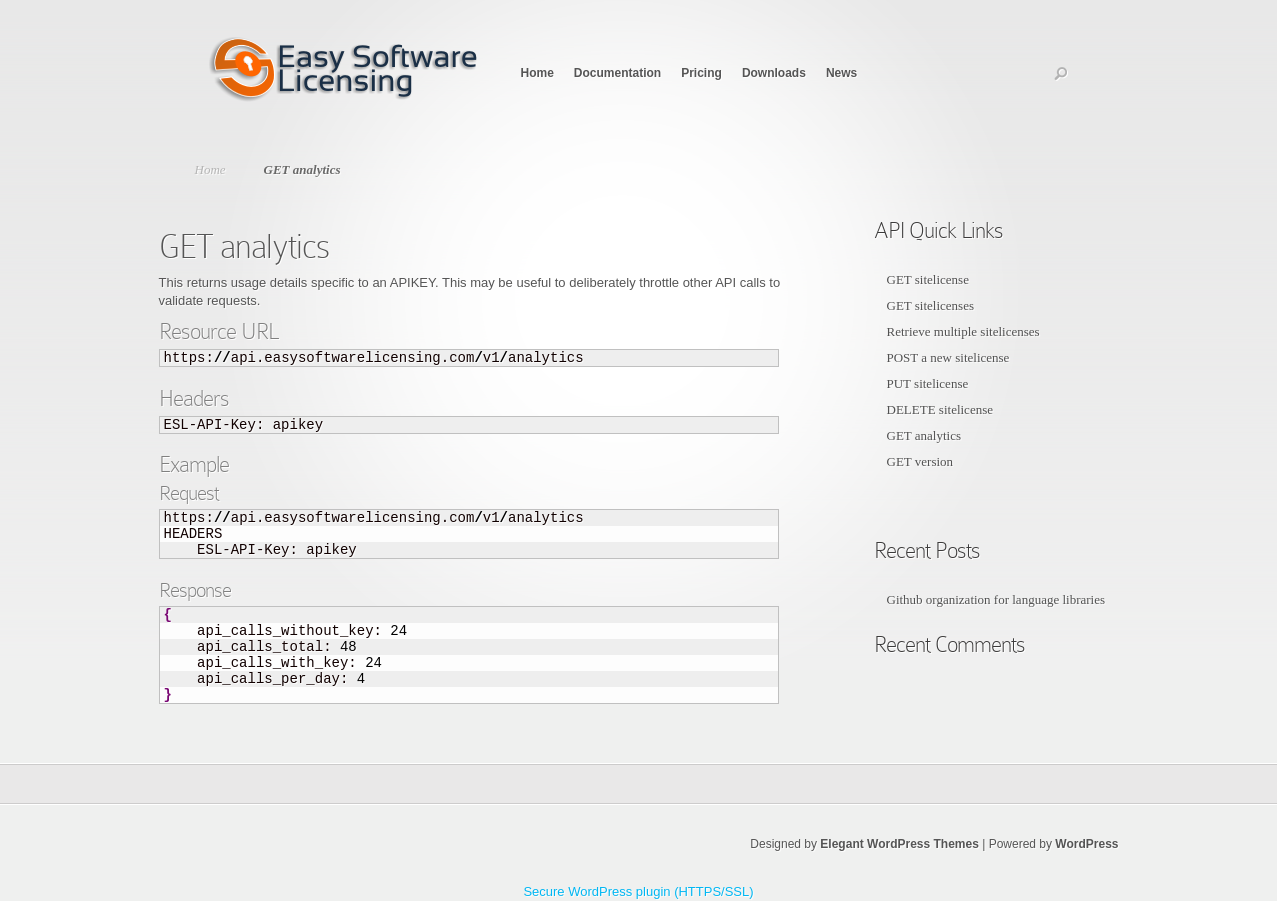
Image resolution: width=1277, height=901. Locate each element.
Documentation (617, 73)
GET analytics (924, 435)
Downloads (774, 73)
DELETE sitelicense (940, 409)
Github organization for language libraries (996, 599)
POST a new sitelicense (948, 357)
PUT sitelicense (928, 383)
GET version (920, 461)
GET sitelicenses (931, 305)
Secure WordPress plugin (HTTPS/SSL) (638, 891)
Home (537, 73)
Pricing (701, 73)
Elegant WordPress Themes (899, 844)
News (841, 73)
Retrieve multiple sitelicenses (963, 331)
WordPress (1086, 844)
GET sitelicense (928, 279)
